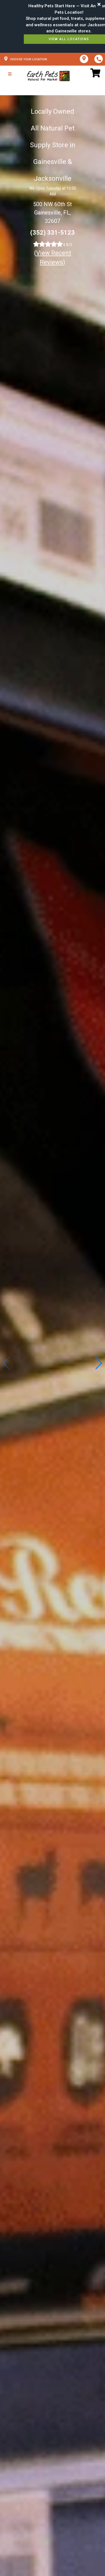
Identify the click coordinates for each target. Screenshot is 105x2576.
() (52, 257)
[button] (98, 1363)
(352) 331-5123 (52, 232)
